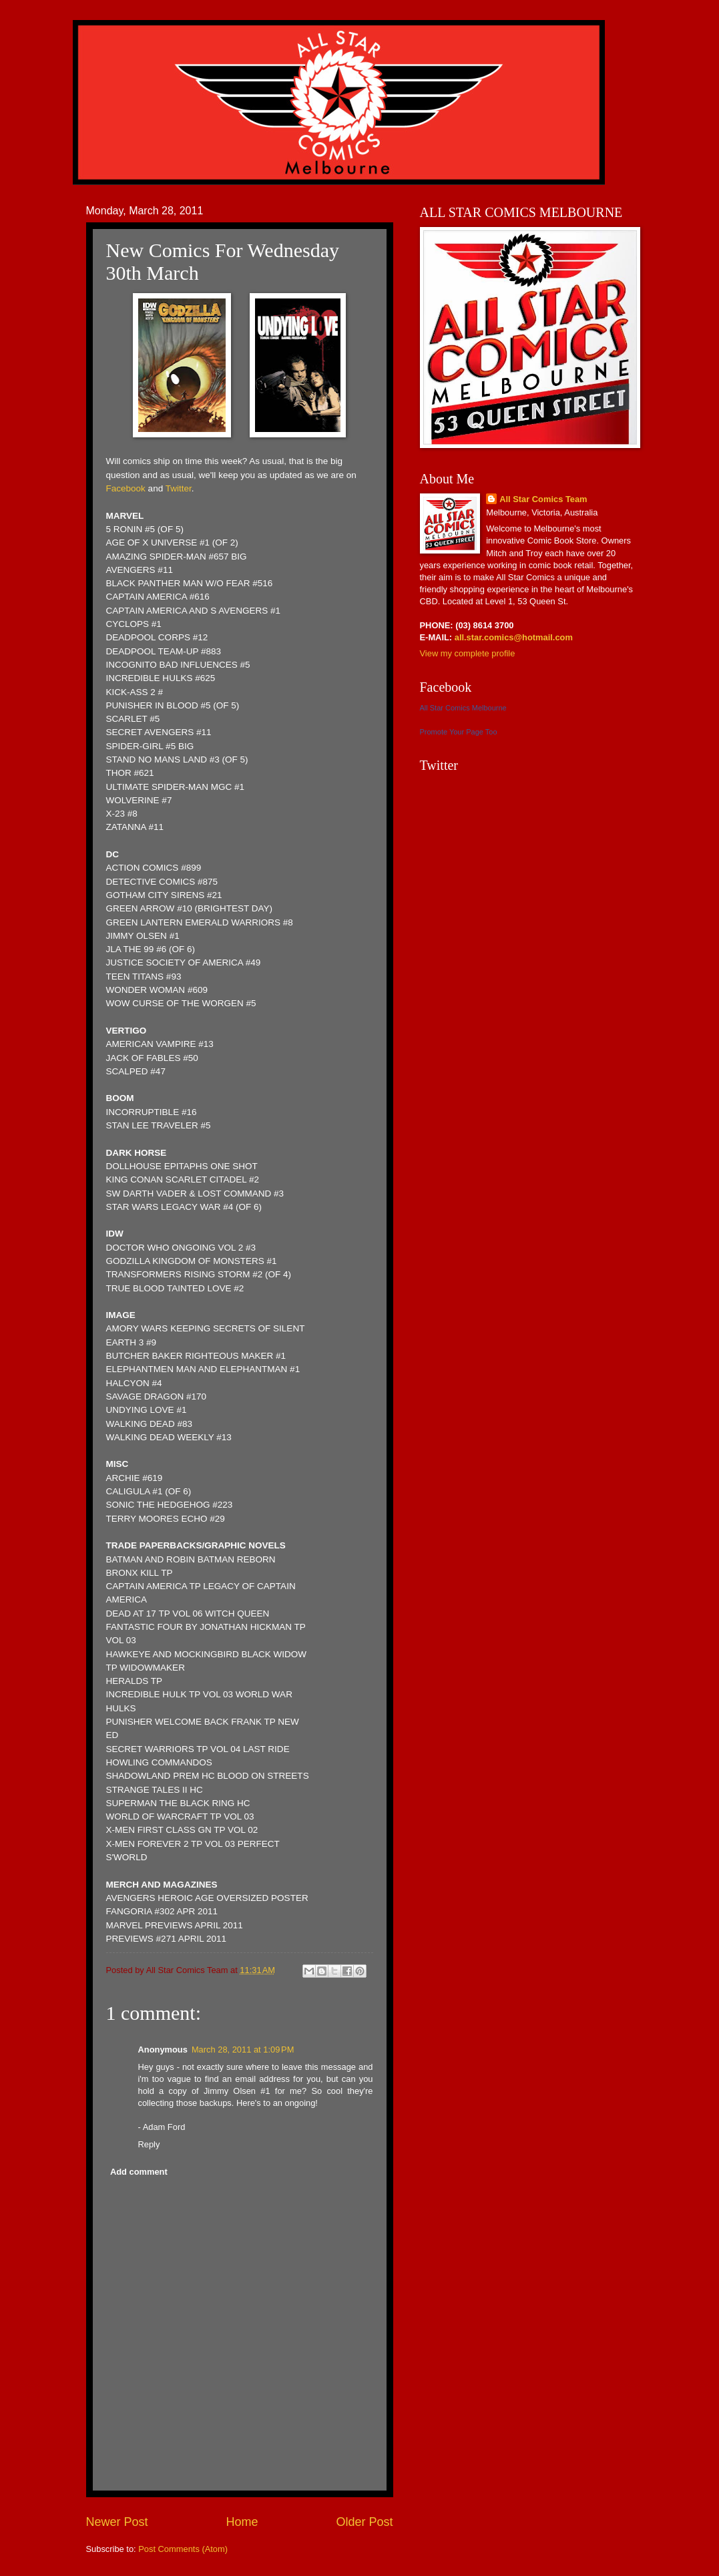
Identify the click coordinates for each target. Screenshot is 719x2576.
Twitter (179, 488)
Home (242, 2522)
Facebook (126, 488)
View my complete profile (467, 653)
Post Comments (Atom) (183, 2549)
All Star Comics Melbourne (463, 708)
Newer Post (117, 2522)
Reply (149, 2144)
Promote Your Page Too (458, 732)
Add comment (139, 2172)
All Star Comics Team (543, 499)
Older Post (364, 2522)
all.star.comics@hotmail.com (512, 637)
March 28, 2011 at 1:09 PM (243, 2050)
